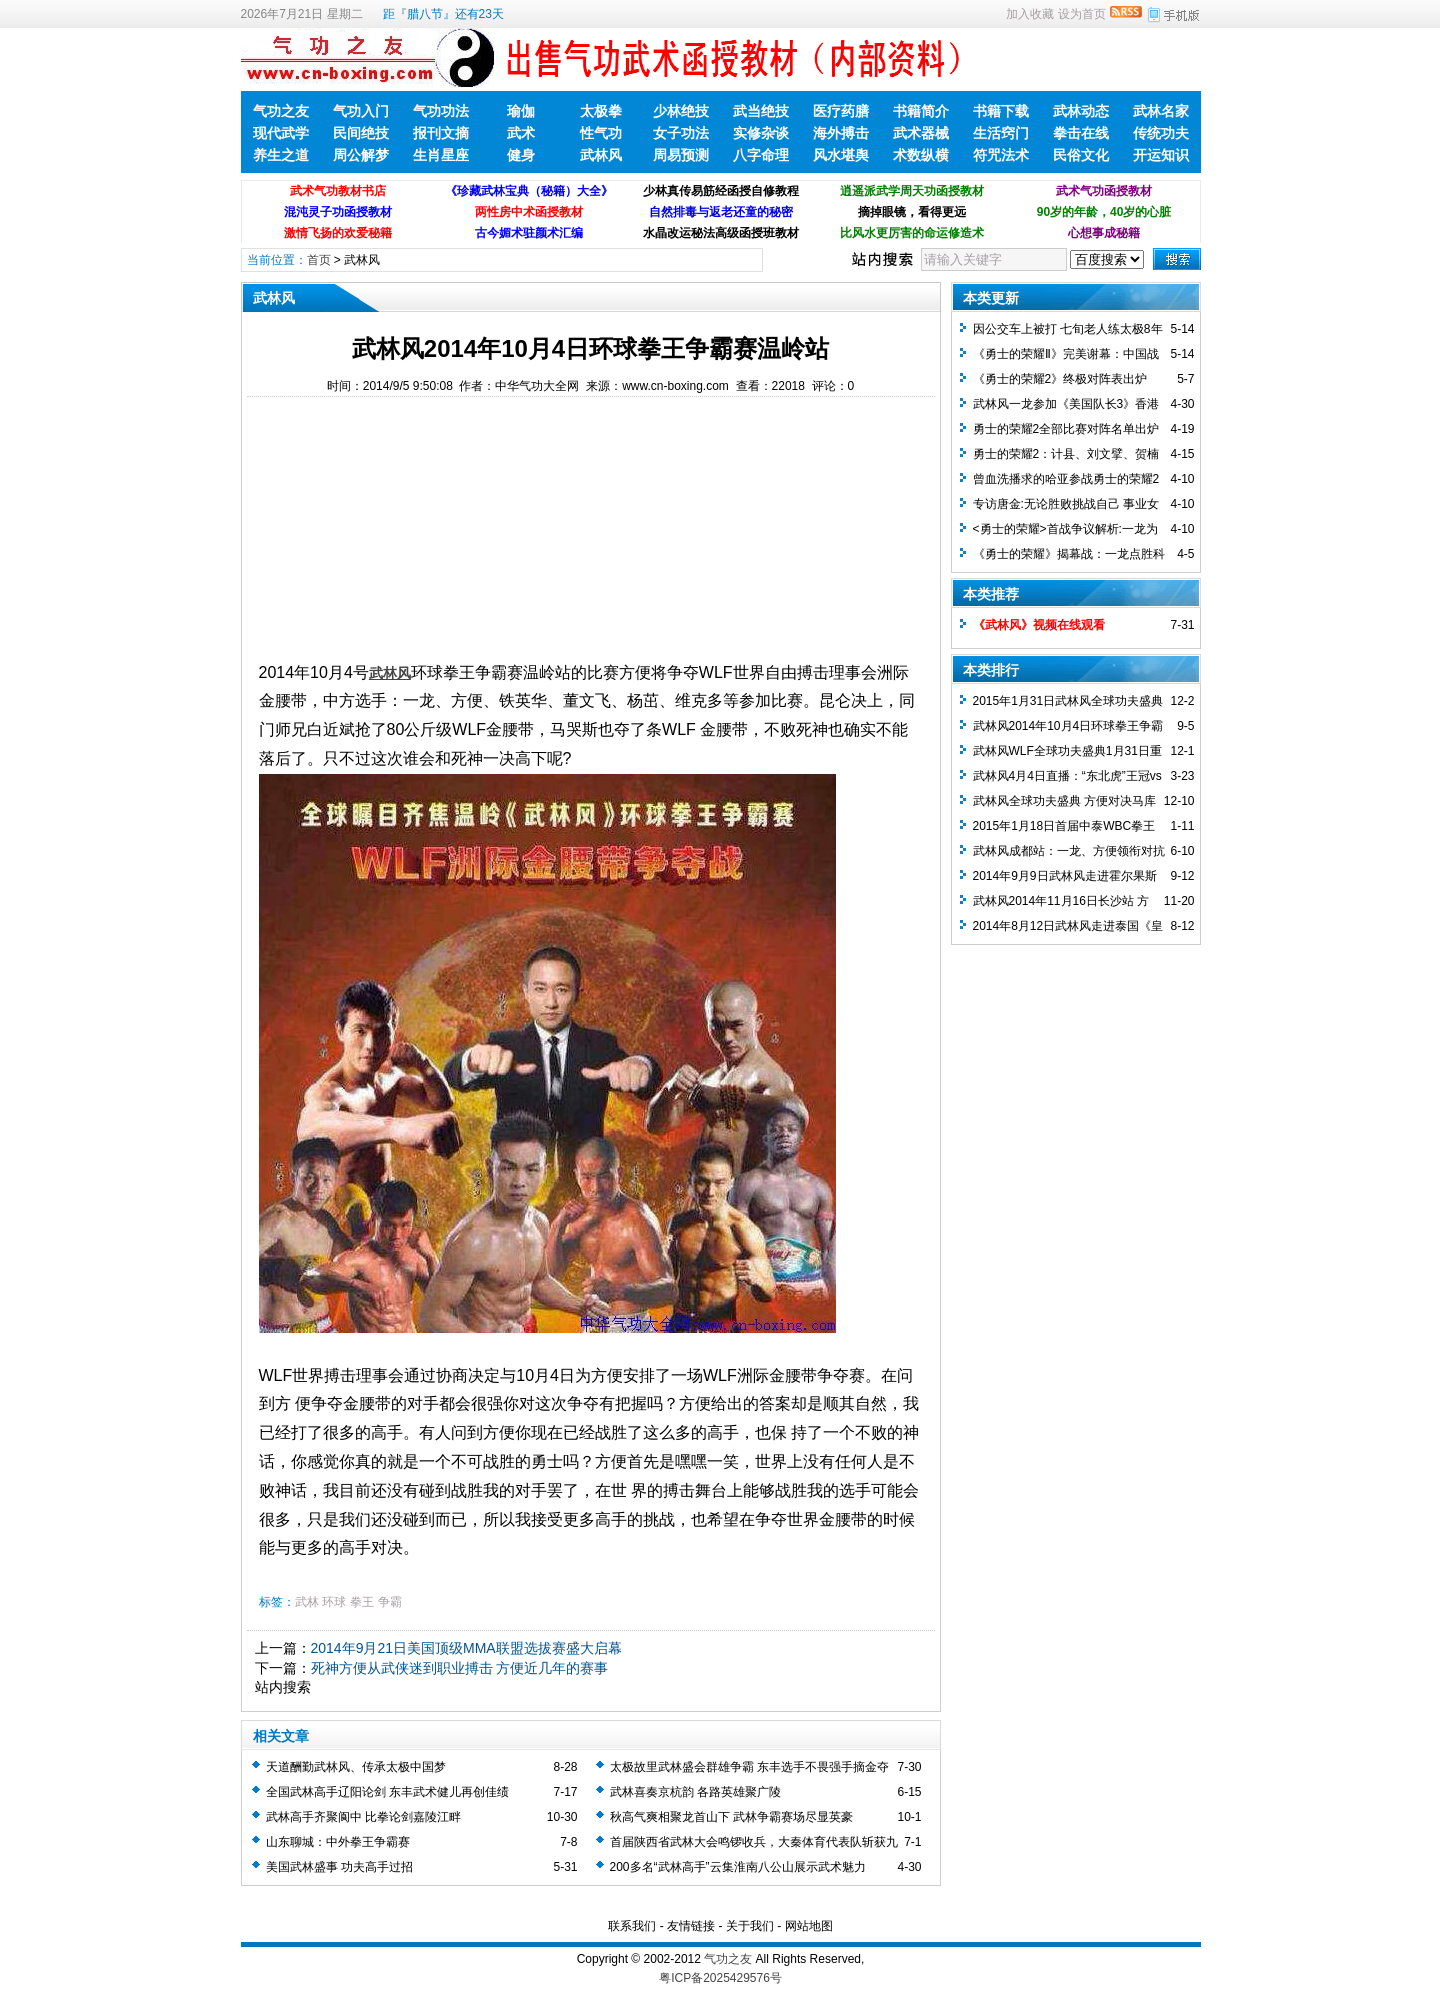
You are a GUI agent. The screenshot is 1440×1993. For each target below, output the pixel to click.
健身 (521, 155)
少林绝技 (681, 111)
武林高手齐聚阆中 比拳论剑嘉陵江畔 (363, 1817)
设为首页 (1082, 14)
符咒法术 (1001, 155)
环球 (334, 1602)
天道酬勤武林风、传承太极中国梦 (356, 1767)
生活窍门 (1001, 133)
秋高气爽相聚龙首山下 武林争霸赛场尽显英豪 (731, 1817)
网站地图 (809, 1926)
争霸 (390, 1602)
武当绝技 (761, 111)
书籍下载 (1001, 111)
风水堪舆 (841, 155)
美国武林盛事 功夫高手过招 (339, 1867)
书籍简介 (921, 111)
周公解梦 (361, 155)
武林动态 (1081, 111)
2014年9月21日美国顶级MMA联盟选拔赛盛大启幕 (466, 1648)
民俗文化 (1081, 155)
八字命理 (761, 155)
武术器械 (921, 133)
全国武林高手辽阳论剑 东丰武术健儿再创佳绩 (387, 1792)
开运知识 (1161, 155)
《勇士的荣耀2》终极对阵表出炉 (1060, 379)
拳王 (362, 1602)
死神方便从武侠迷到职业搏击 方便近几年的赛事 (460, 1668)
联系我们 (632, 1926)
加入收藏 (1030, 14)
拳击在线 (1081, 133)
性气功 (601, 133)
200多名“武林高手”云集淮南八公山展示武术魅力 (738, 1867)
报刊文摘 (441, 133)
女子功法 (681, 133)
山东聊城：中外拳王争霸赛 (338, 1842)
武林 (307, 1602)
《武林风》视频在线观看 (1039, 625)
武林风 (601, 155)
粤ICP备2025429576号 (720, 1978)
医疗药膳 (841, 111)
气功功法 (441, 111)
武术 (521, 133)
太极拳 (601, 111)
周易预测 (681, 155)
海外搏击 (841, 133)
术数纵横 (921, 155)
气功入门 (361, 111)
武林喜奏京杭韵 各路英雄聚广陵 (695, 1792)
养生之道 (281, 155)
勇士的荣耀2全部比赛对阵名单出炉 (1066, 429)
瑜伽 (521, 111)
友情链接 (691, 1926)
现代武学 (281, 133)
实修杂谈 (761, 133)
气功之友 (281, 111)
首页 (319, 260)
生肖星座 (441, 155)
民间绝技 (361, 133)
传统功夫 (1161, 133)
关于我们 (750, 1926)
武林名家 (1161, 111)
